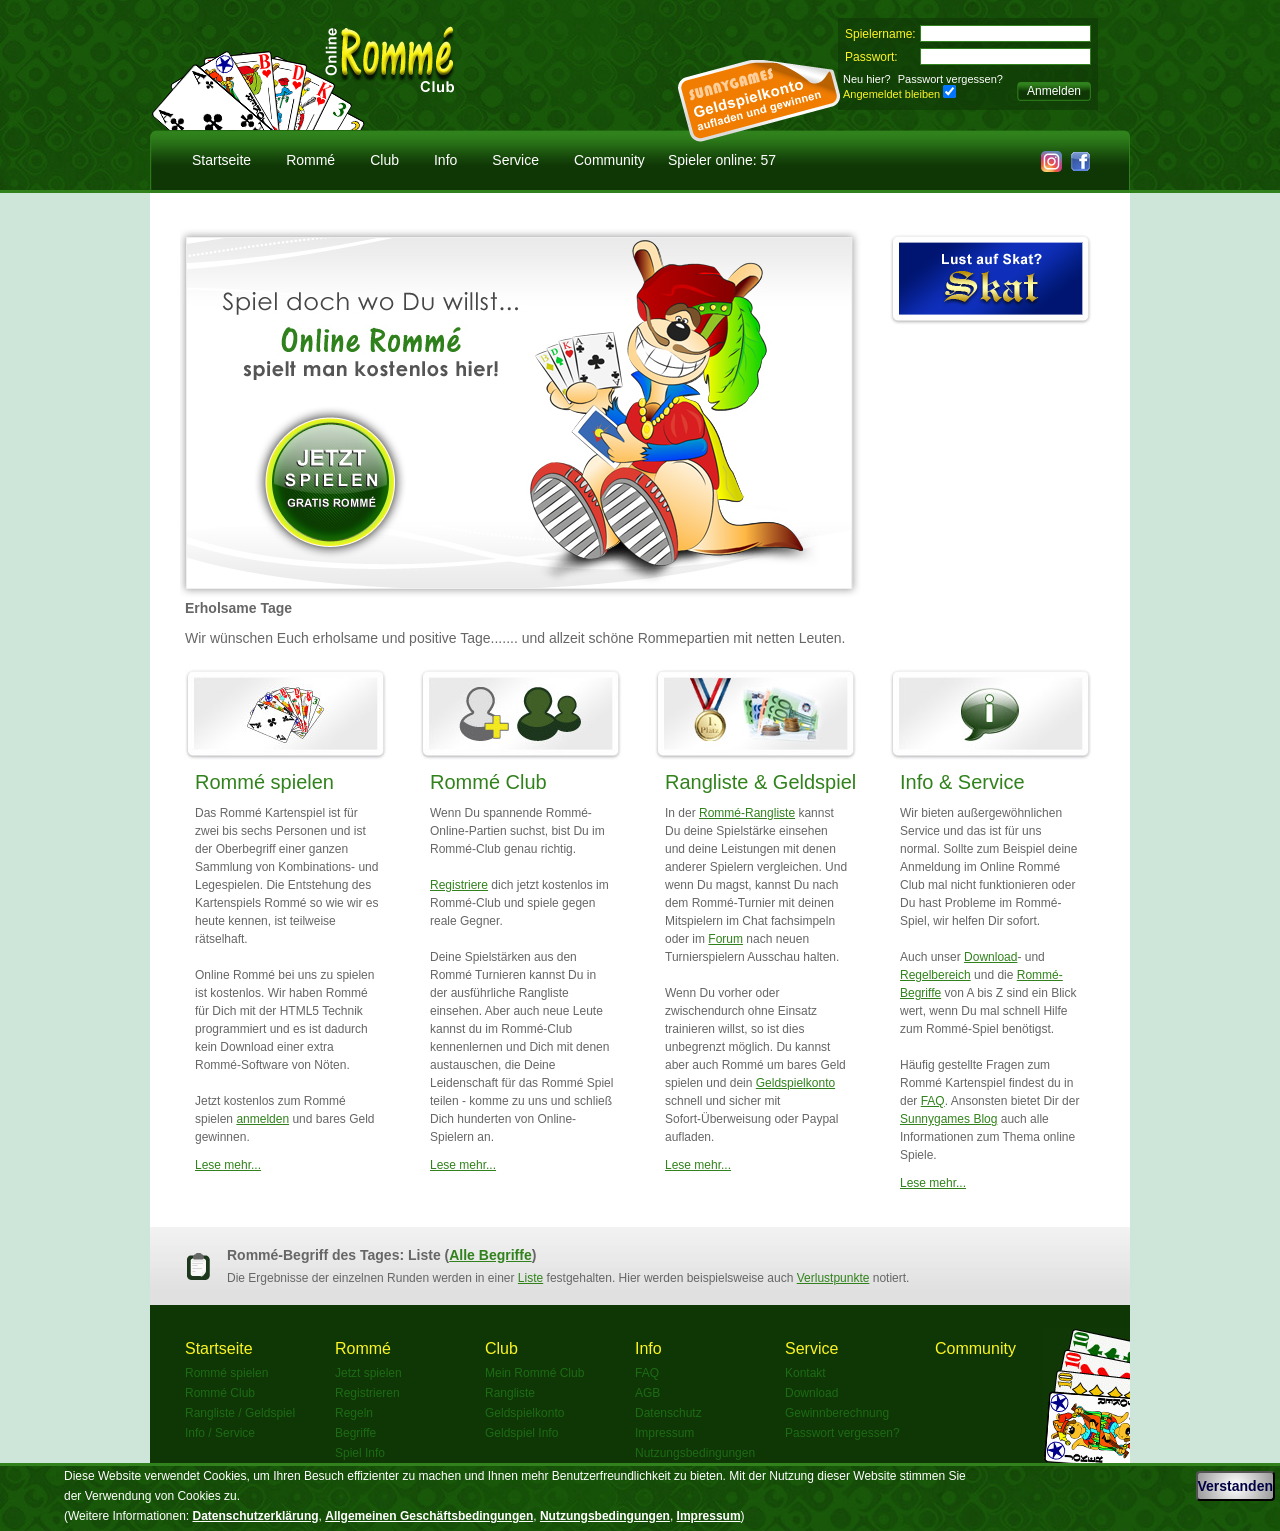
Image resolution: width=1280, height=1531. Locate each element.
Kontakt (805, 1373)
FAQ (933, 1101)
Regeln (354, 1413)
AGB (647, 1393)
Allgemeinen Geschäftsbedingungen (429, 1516)
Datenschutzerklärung (256, 1516)
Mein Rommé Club (534, 1373)
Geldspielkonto (795, 1083)
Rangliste (510, 1393)
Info (445, 160)
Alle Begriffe (490, 1255)
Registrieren (367, 1393)
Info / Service (220, 1433)
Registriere (459, 885)
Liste (530, 1278)
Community (609, 160)
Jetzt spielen (368, 1373)
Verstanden (1235, 1486)
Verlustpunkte (833, 1278)
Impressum (664, 1433)
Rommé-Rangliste (747, 813)
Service (515, 160)
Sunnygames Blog (948, 1119)
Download (990, 957)
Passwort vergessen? (950, 79)
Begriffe (355, 1433)
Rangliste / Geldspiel (240, 1413)
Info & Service (962, 782)
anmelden (262, 1119)
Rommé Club (488, 782)
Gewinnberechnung (837, 1413)
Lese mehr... (228, 1165)
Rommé (310, 160)
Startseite (221, 160)
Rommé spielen (264, 782)
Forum (725, 939)
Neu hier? (867, 79)
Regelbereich (935, 975)
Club (384, 160)
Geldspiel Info (521, 1433)
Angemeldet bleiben (891, 94)
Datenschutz (668, 1413)
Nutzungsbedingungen (695, 1453)
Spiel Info (360, 1453)
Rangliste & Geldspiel (760, 782)
